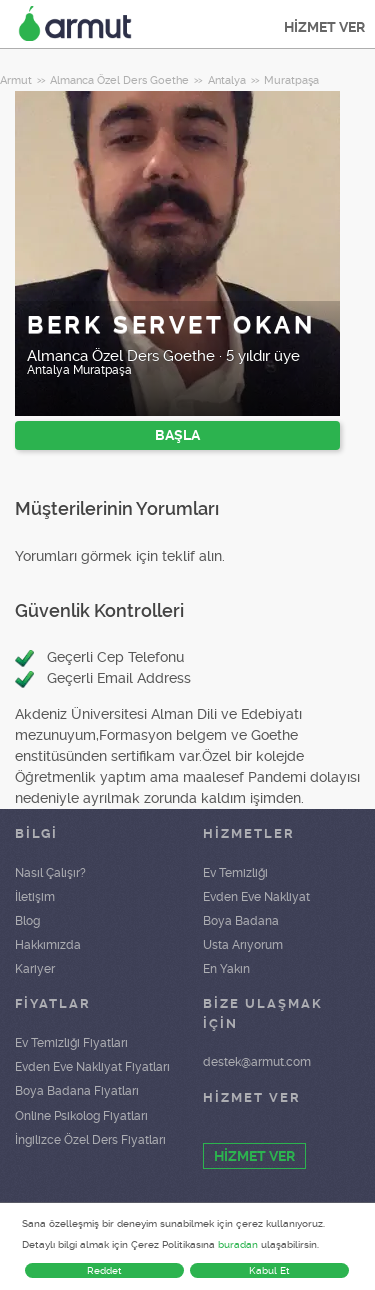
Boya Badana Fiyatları (77, 1091)
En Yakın (226, 969)
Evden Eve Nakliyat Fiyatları (92, 1067)
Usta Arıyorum (243, 945)
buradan (238, 1244)
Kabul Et (269, 1270)
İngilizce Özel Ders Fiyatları (90, 1140)
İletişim (35, 897)
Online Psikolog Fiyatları (81, 1116)
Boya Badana (241, 921)
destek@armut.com (257, 1062)
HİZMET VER (324, 27)
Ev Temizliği (235, 873)
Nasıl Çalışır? (50, 873)
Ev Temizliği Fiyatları (71, 1043)
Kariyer (35, 969)
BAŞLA (177, 435)
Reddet (104, 1270)
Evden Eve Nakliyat (256, 897)
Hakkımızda (48, 945)
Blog (27, 921)
